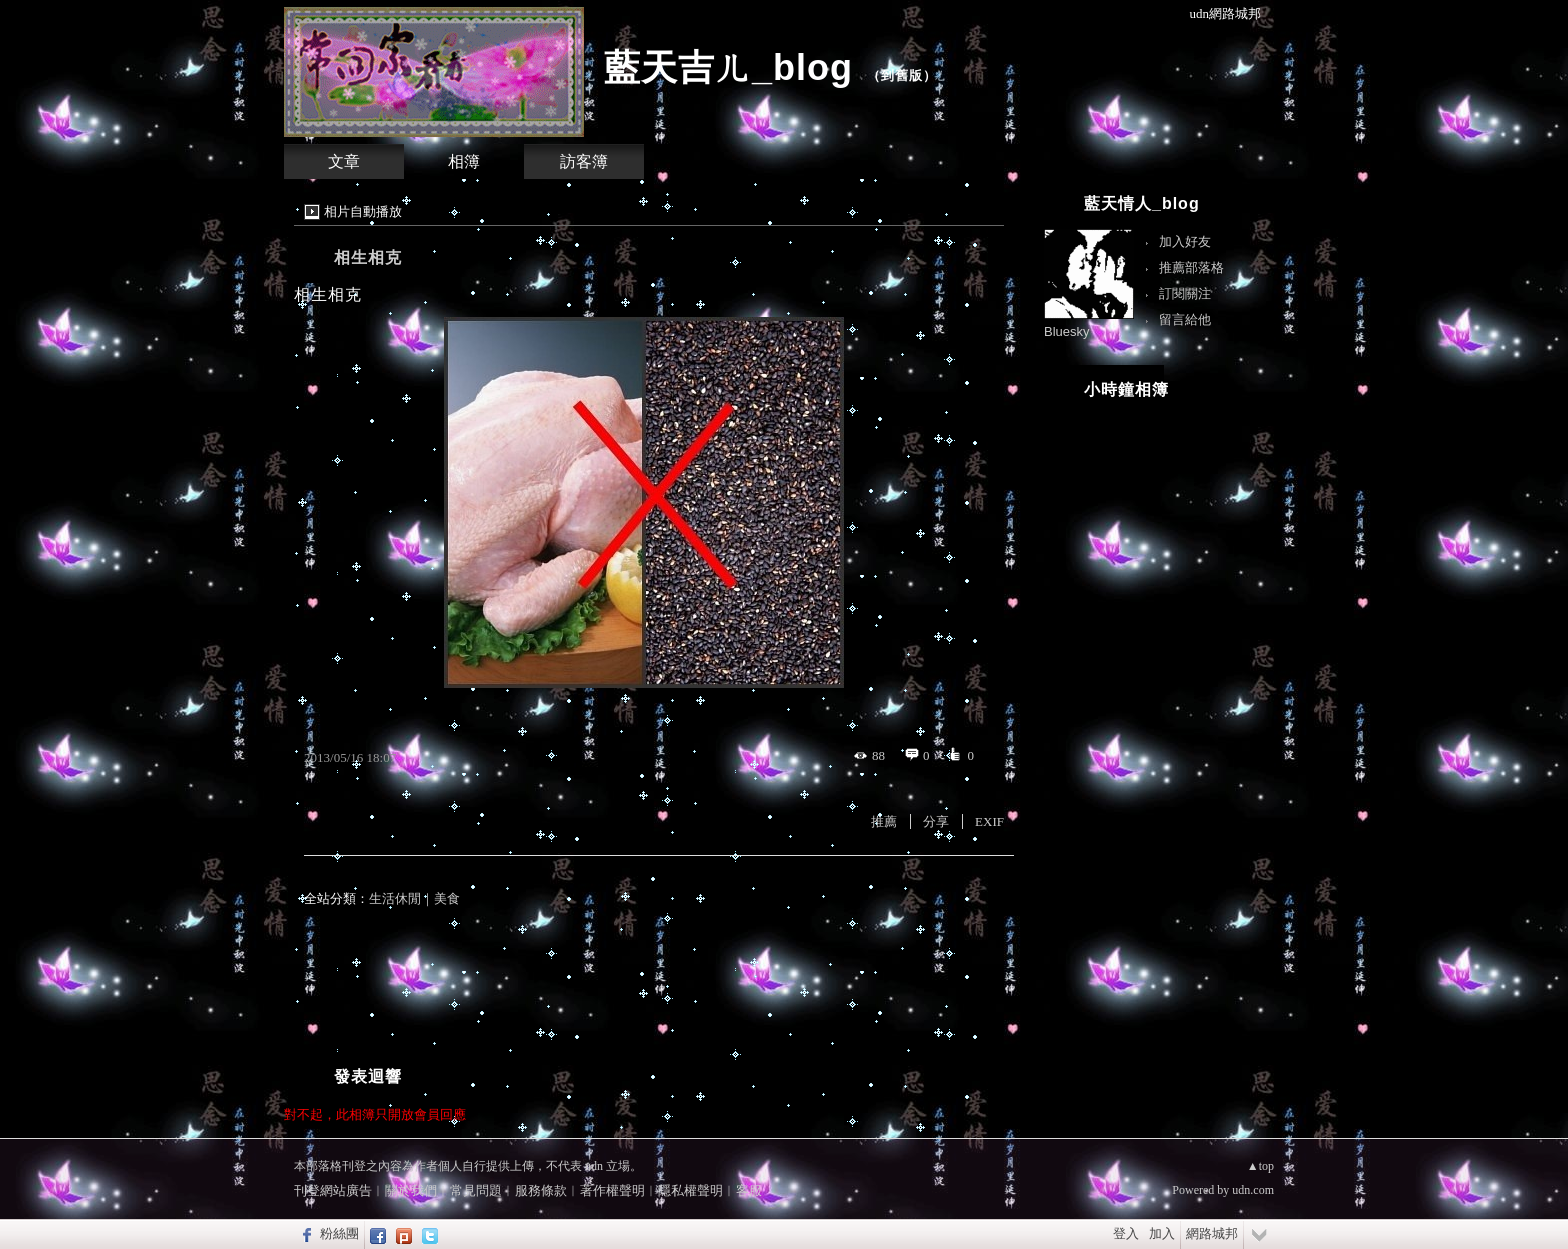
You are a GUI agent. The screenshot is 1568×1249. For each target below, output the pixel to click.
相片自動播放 (363, 211)
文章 (344, 161)
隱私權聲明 (690, 1190)
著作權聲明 (612, 1190)
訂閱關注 (1185, 293)
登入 (1126, 1233)
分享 (936, 821)
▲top (1260, 1166)
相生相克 (368, 257)
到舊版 (902, 75)
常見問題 (476, 1190)
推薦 (884, 821)
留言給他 (1185, 319)
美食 (447, 898)
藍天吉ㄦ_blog (728, 67)
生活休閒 (395, 898)
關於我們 (411, 1190)
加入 (1162, 1233)
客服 (749, 1190)
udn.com (1253, 1190)
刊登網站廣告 (333, 1190)
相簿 (464, 161)
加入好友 (1185, 241)
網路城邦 (1212, 1233)
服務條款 (541, 1190)
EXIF (989, 821)
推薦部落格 (1191, 267)
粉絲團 (339, 1233)
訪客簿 (584, 161)
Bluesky (1067, 331)
